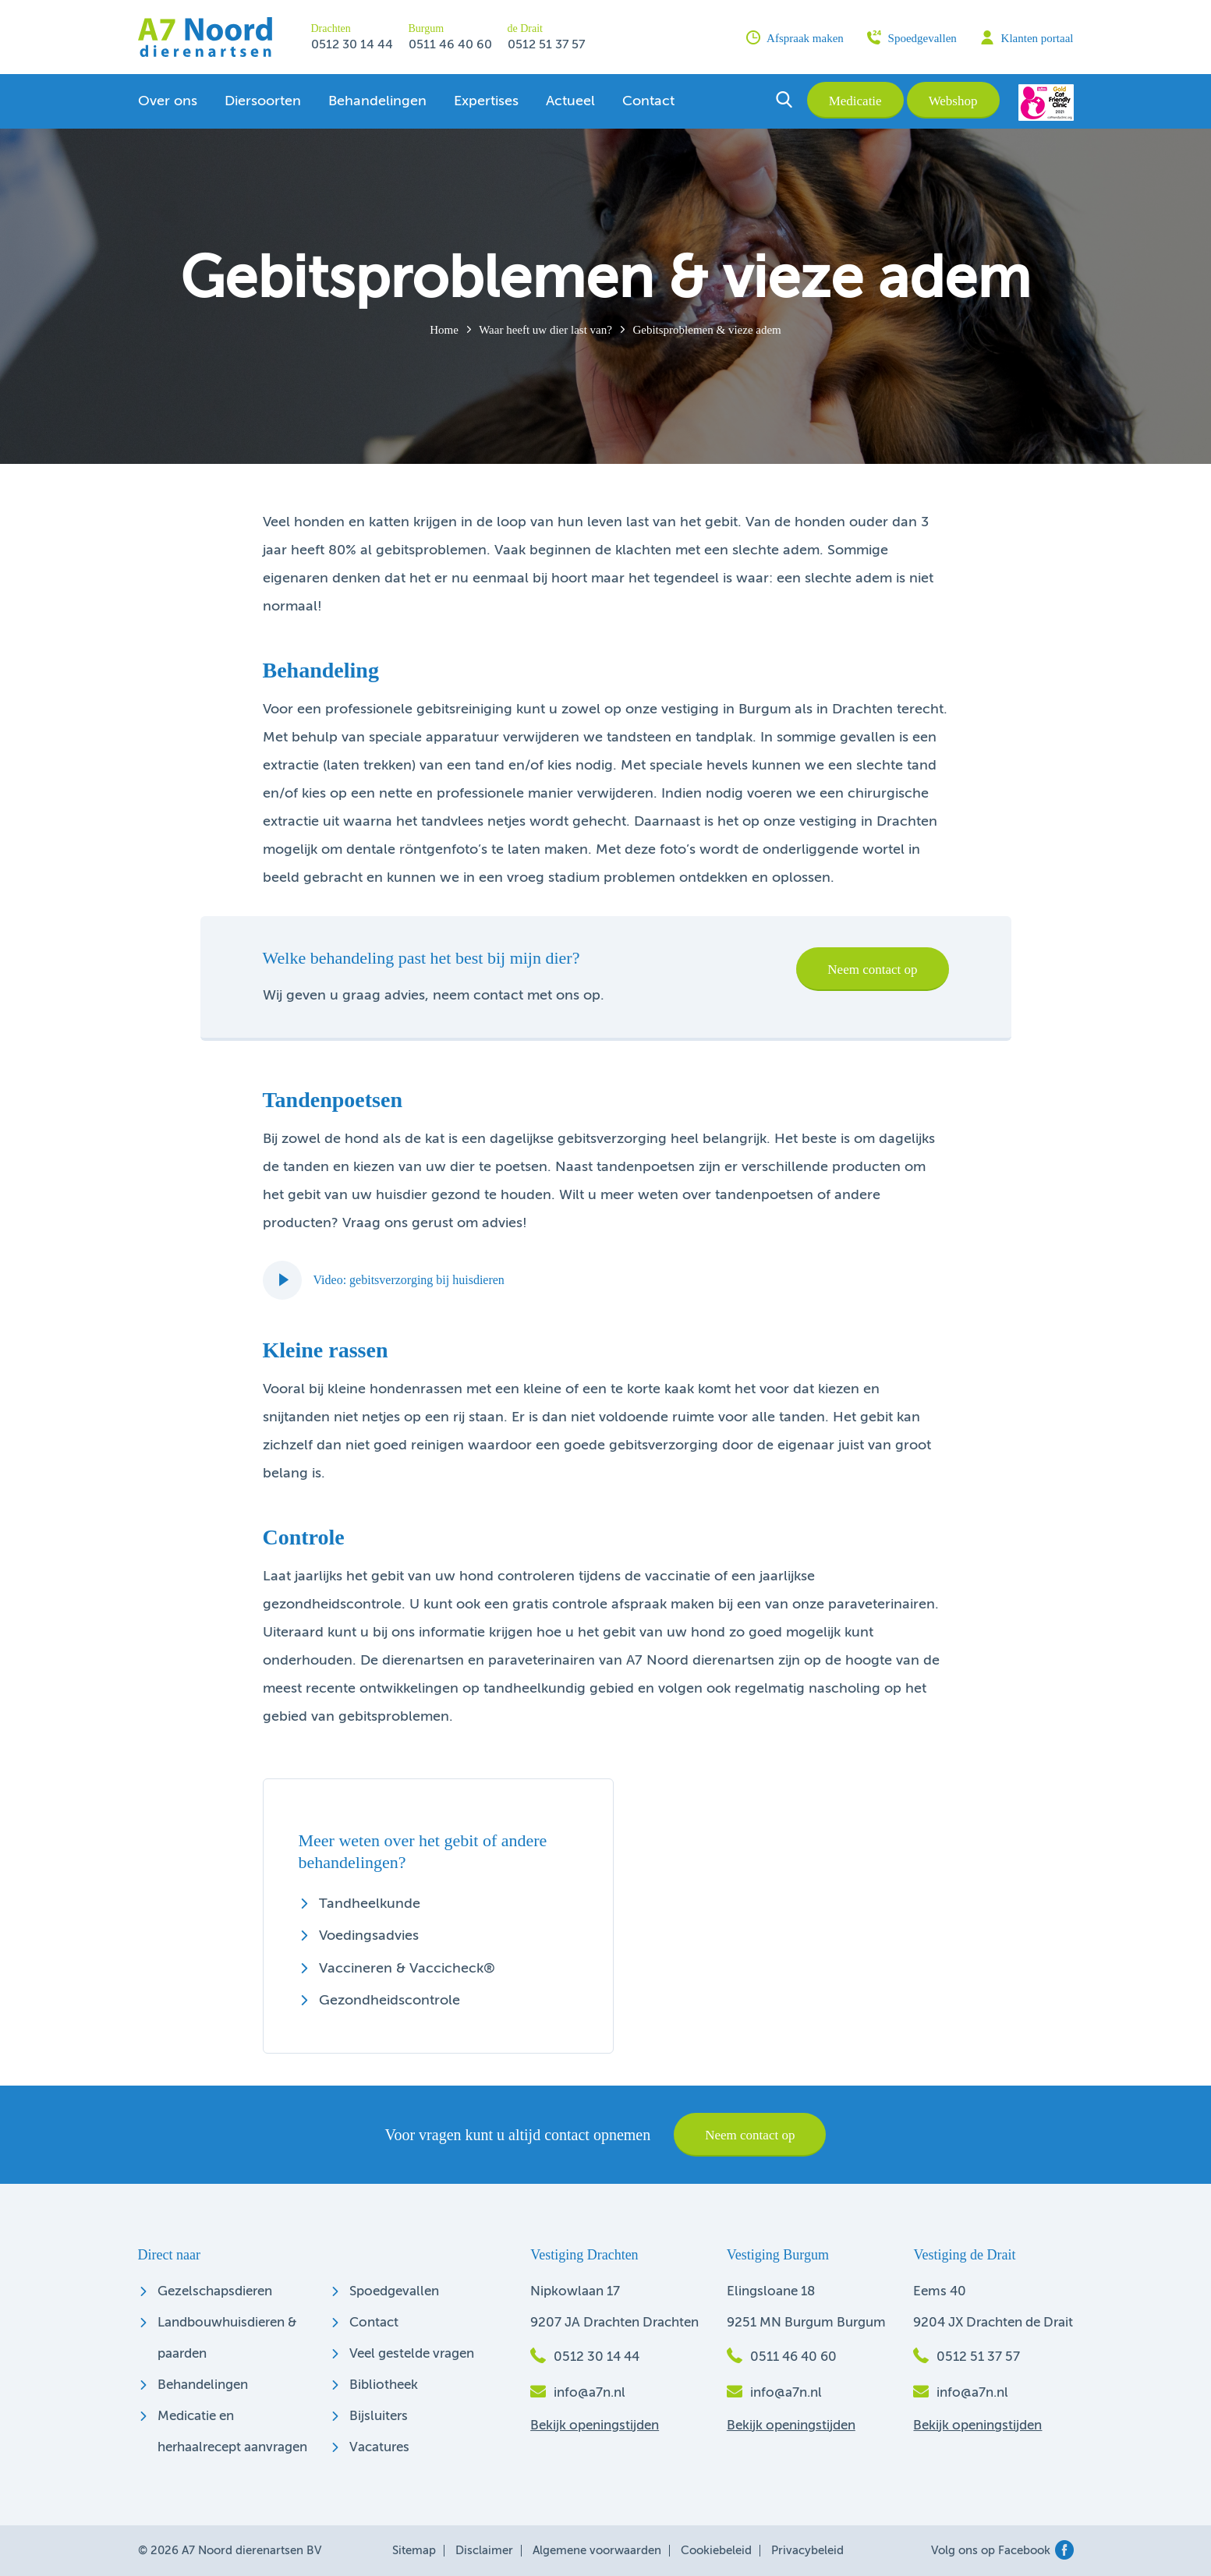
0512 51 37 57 (546, 45)
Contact (648, 101)
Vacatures (379, 2447)
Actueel (570, 101)
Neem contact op (872, 969)
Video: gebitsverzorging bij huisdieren (384, 1280)
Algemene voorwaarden (597, 2551)
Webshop (953, 101)
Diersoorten (263, 101)
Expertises (486, 101)
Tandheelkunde (369, 1904)
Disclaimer (484, 2551)
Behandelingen (377, 101)
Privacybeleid (807, 2551)
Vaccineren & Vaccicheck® (407, 1969)
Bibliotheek (383, 2385)
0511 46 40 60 (450, 45)
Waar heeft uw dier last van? (545, 330)
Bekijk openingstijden (594, 2426)
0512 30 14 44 (352, 45)
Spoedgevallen (912, 37)
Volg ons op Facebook (1002, 2551)
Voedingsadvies (369, 1936)
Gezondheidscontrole (389, 2001)
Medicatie (855, 101)
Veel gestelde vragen (411, 2354)
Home (444, 330)
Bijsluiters (378, 2416)
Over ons (167, 101)
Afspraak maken (795, 37)
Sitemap (414, 2551)
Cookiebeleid (716, 2551)
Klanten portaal (1027, 37)
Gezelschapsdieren (215, 2291)
